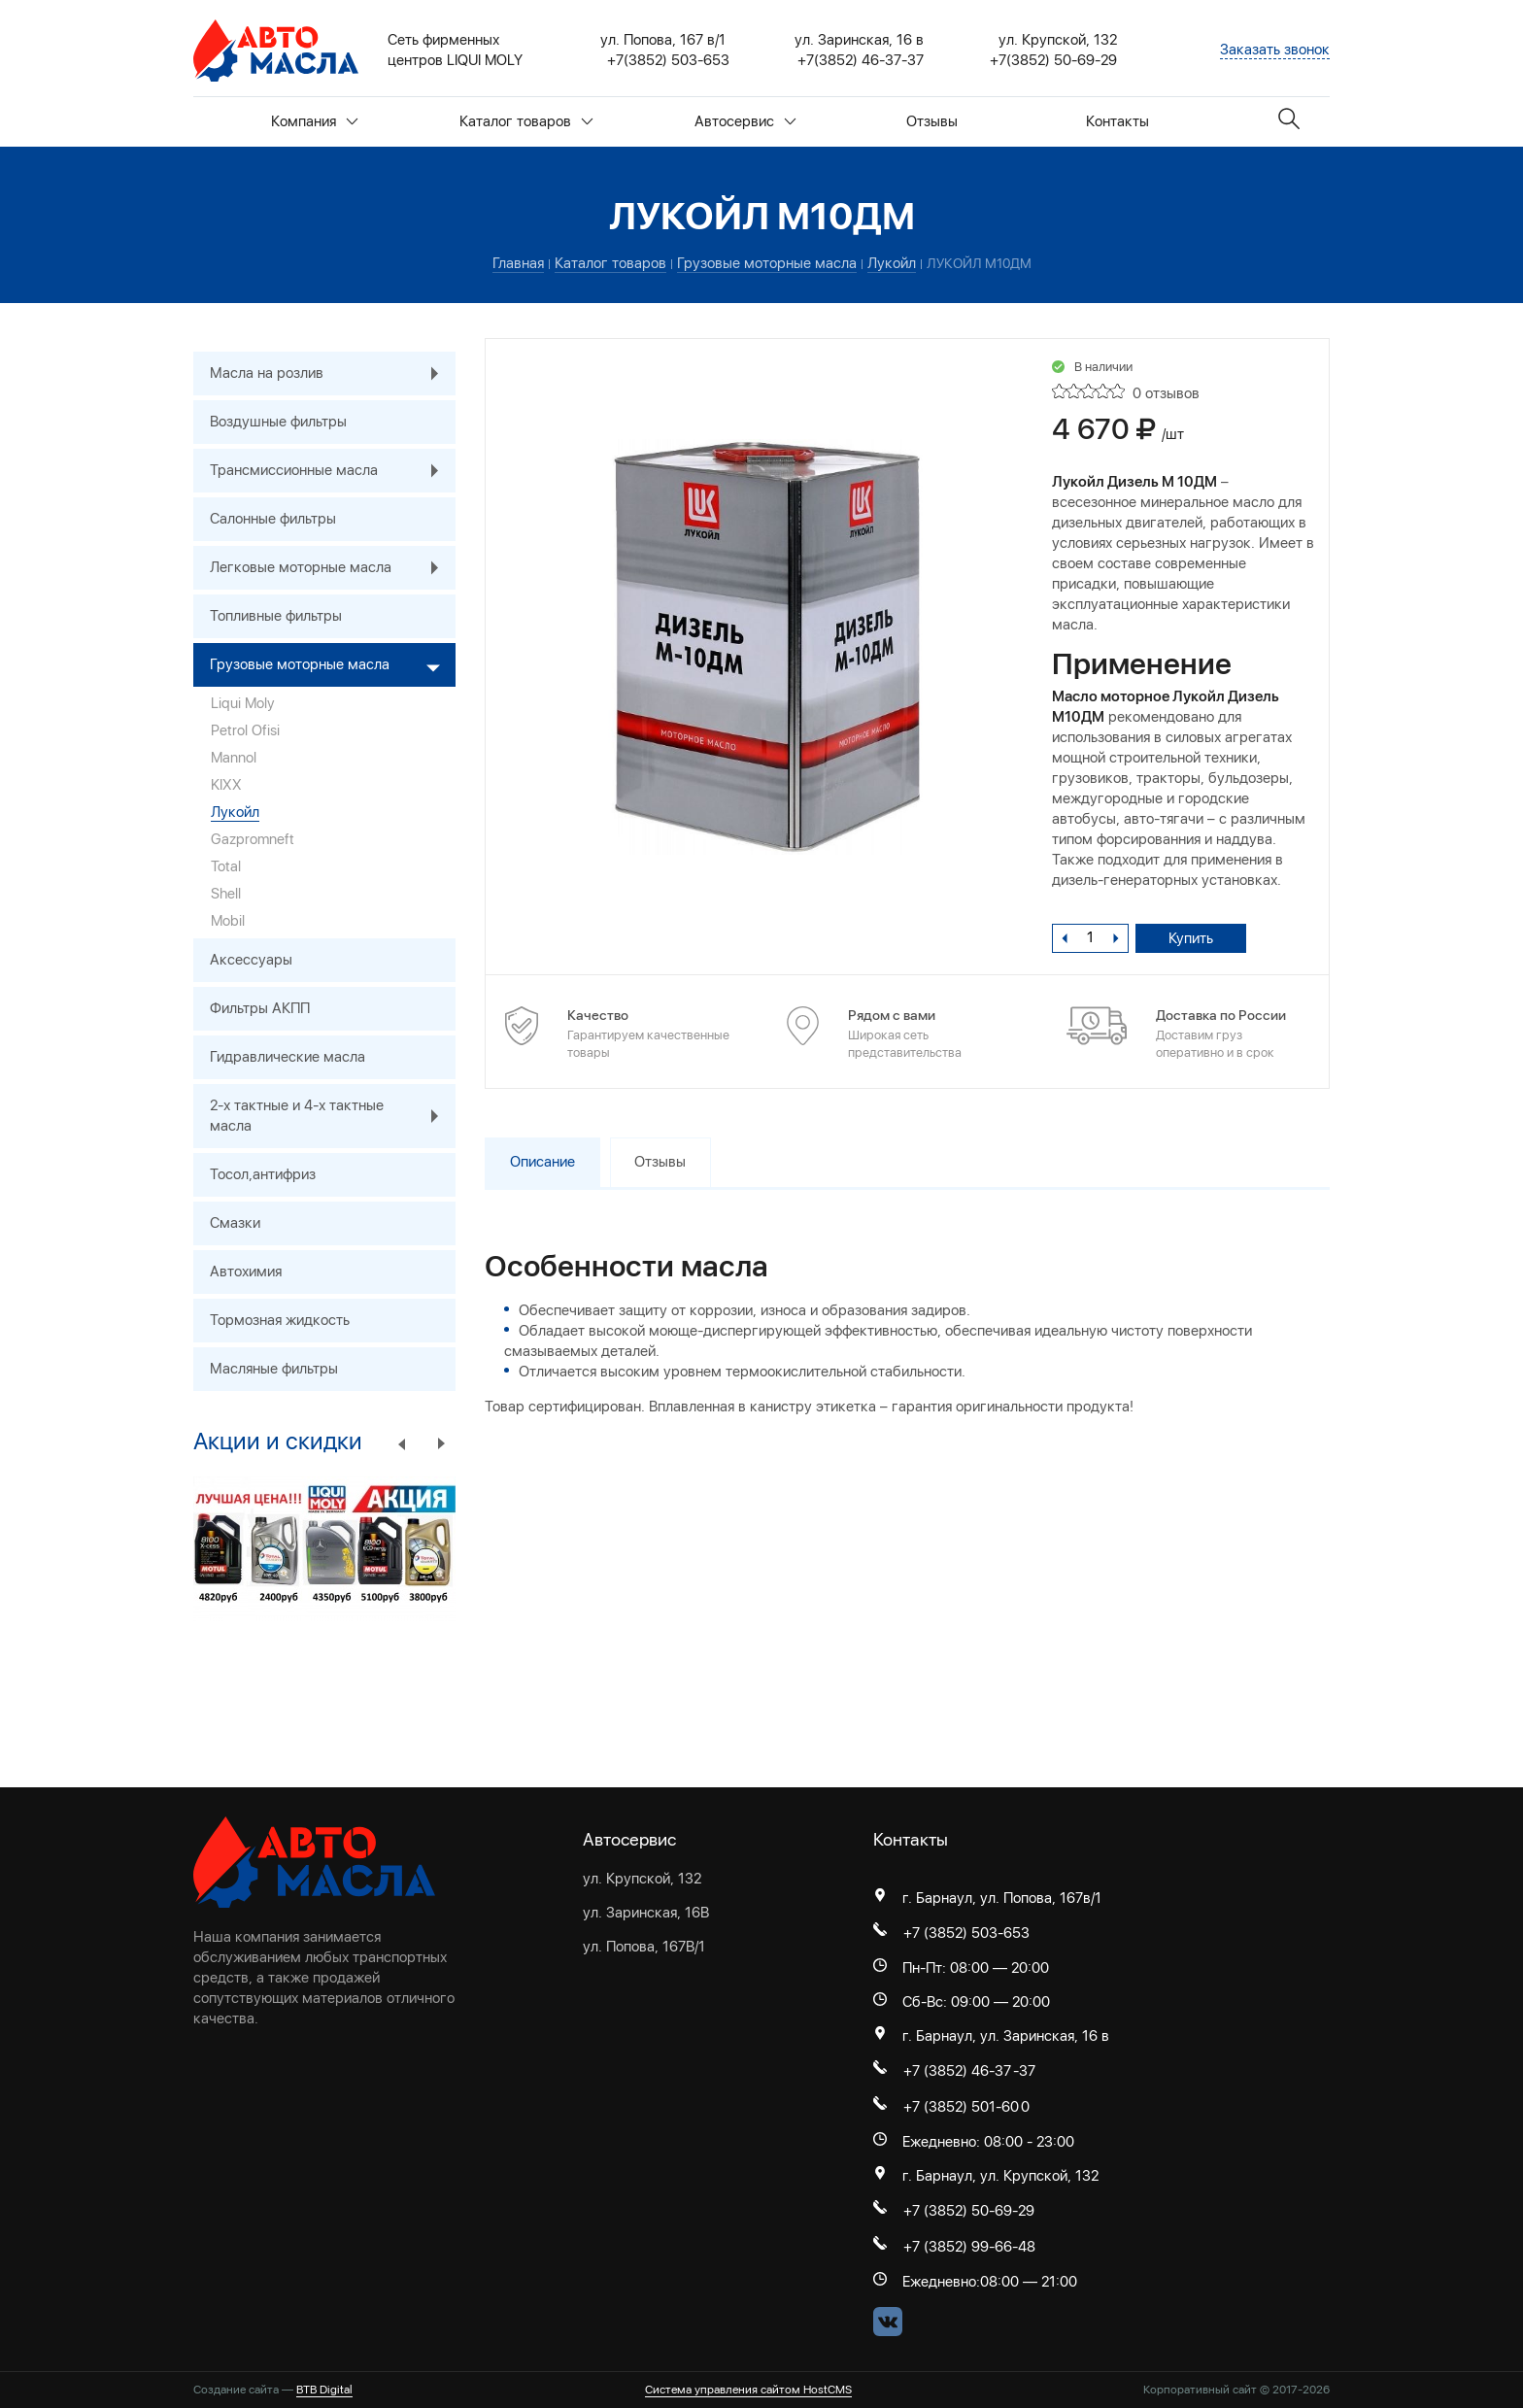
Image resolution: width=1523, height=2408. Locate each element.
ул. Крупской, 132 (642, 1878)
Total (226, 866)
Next (441, 1442)
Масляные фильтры (274, 1368)
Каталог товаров (526, 121)
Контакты (1117, 121)
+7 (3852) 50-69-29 (968, 2211)
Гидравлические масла (287, 1057)
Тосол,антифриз (263, 1174)
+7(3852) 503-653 (668, 60)
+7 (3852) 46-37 (957, 2071)
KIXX (226, 785)
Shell (226, 893)
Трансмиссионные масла (333, 470)
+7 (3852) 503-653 (966, 1933)
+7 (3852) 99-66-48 (969, 2246)
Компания (314, 121)
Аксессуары (251, 959)
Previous (402, 1442)
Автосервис (745, 121)
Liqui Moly (243, 703)
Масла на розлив (333, 373)
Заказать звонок (1275, 49)
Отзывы (932, 121)
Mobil (228, 921)
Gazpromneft (252, 839)
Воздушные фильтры (278, 421)
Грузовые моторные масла (333, 665)
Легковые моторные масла (333, 568)
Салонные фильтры (273, 518)
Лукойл (235, 812)
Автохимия (246, 1271)
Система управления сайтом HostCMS (748, 2389)
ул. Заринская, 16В (646, 1912)
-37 (1024, 2071)
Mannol (233, 757)
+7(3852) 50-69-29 (1053, 60)
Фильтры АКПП (260, 1008)
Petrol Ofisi (245, 730)
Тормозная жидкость (280, 1320)
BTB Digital (324, 2389)
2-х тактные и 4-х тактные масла (333, 1116)
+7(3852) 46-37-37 (860, 60)
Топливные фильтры (276, 616)
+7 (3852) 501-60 (961, 2107)
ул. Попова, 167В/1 (644, 1946)
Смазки (235, 1223)
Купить (1190, 938)
